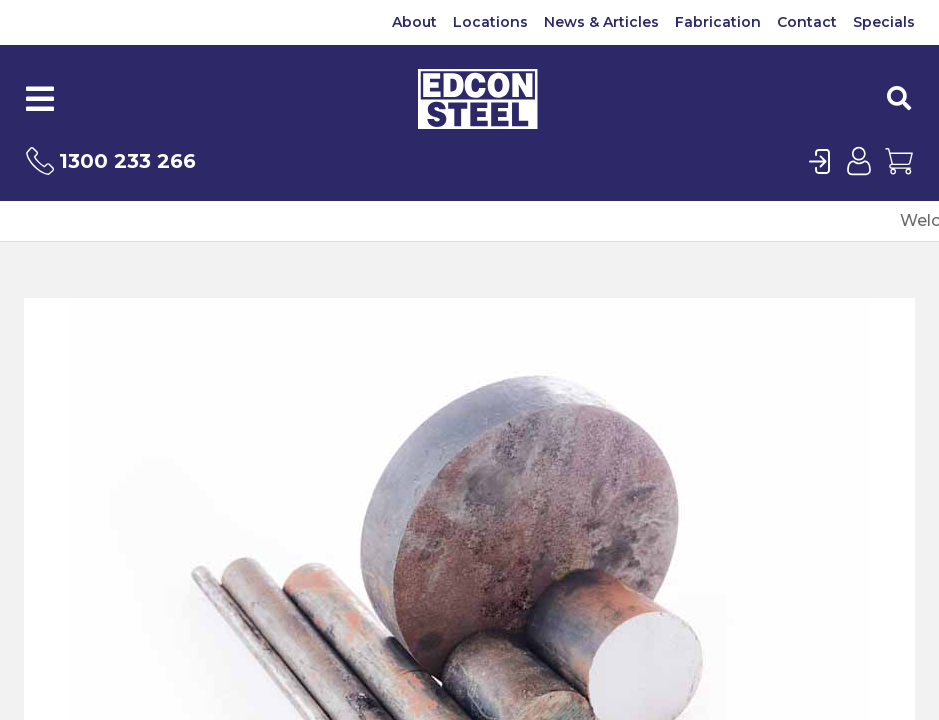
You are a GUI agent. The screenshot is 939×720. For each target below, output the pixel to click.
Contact (807, 22)
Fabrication (718, 22)
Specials (884, 22)
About (414, 22)
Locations (490, 22)
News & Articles (601, 22)
